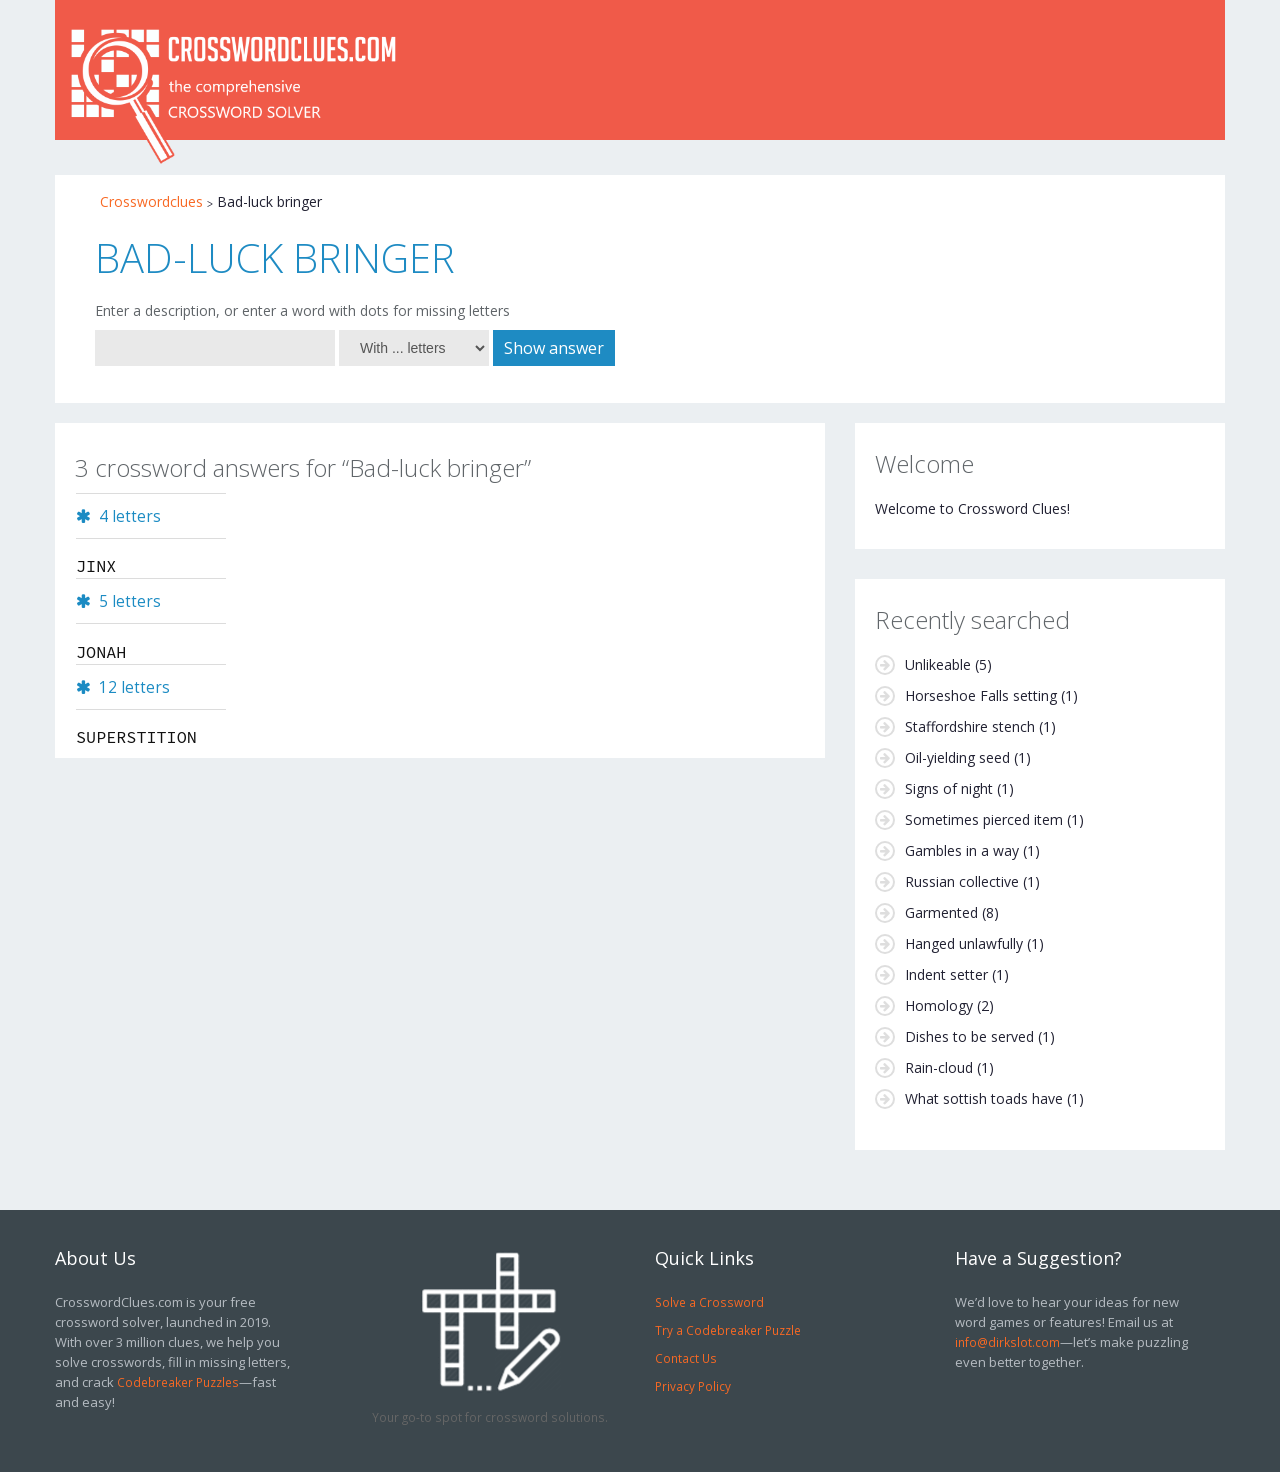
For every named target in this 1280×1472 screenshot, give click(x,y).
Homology (939, 1005)
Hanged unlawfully (964, 943)
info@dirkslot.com (1007, 1342)
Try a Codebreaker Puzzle (728, 1330)
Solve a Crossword (709, 1302)
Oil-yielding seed (957, 757)
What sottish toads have (984, 1098)
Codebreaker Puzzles (178, 1382)
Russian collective (962, 881)
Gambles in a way (962, 850)
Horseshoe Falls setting (981, 695)
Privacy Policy (693, 1386)
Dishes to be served (969, 1036)
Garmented (941, 912)
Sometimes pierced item (984, 819)
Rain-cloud (939, 1067)
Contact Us (686, 1358)
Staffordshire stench (970, 726)
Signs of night (949, 788)
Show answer (554, 348)
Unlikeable (938, 664)
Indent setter (946, 974)
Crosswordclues (151, 201)
